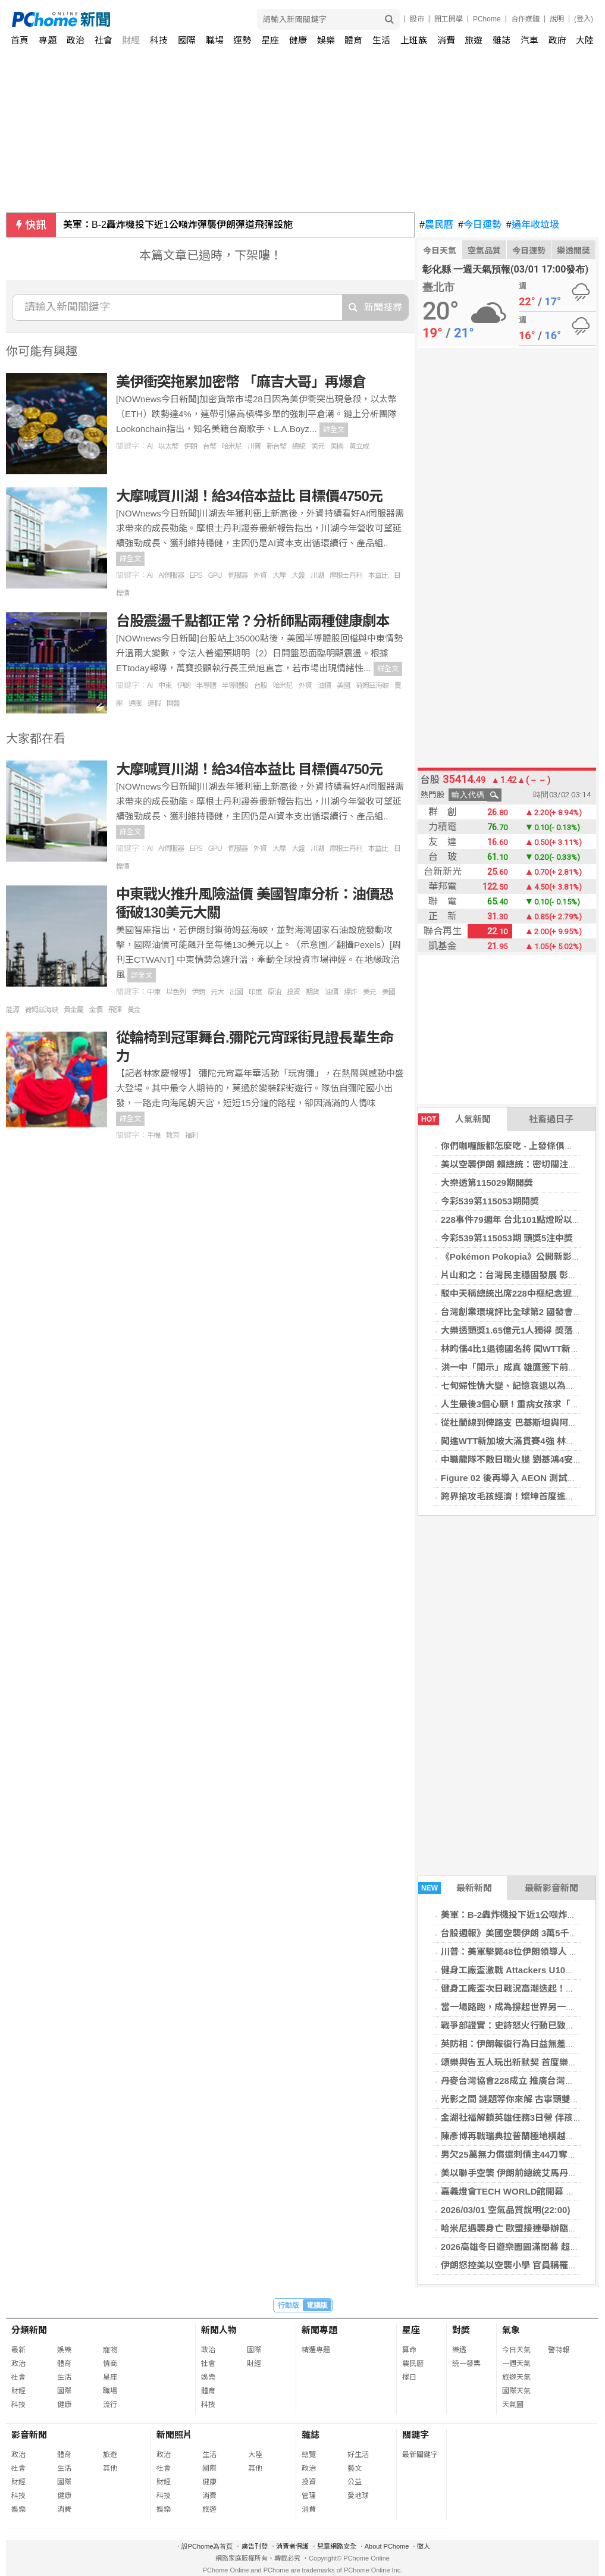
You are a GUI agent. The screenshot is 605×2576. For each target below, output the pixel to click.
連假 (154, 703)
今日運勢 (479, 225)
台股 (260, 685)
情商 (110, 2363)
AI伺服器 (170, 575)
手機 (153, 1135)
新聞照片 (174, 2435)
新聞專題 (319, 2330)
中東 (164, 685)
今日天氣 (439, 250)
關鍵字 (415, 2435)
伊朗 (190, 446)
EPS (196, 575)
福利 (191, 1135)
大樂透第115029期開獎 (487, 1183)
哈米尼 (232, 446)
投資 (293, 992)
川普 (254, 446)
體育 (353, 40)
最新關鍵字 (420, 2454)
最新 (18, 2350)
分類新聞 (29, 2330)
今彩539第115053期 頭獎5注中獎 (507, 1238)
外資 (260, 575)
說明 (557, 19)
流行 (110, 2404)
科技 (159, 40)
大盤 (298, 575)
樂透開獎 (573, 250)
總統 (298, 446)
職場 (215, 40)
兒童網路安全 (336, 2546)
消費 (446, 40)
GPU (215, 575)
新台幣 (276, 446)
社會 (103, 40)
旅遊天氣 (516, 2377)
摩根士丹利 (346, 575)
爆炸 (350, 992)
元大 (217, 992)
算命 (409, 2350)
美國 (336, 446)
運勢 (242, 40)
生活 (381, 40)
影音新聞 (29, 2435)
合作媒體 (525, 19)
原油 (274, 992)
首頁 (20, 40)
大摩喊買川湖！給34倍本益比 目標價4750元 (249, 496)
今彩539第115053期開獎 (490, 1201)
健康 (298, 40)
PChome (487, 19)
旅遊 (473, 40)
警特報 (558, 2350)
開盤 (173, 703)
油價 (324, 685)
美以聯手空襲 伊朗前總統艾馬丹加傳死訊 (522, 2173)
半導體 (206, 685)
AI (149, 446)
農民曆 (436, 225)
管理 (309, 2496)
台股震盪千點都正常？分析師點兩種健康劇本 (253, 621)
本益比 (378, 575)
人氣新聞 (454, 1119)
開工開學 (448, 19)
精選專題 (316, 2350)
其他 (110, 2468)
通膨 (135, 703)
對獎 (461, 2330)
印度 (255, 992)
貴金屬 (73, 1010)
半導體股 (235, 685)
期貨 (312, 992)
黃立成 (359, 446)
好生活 (358, 2454)
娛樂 (326, 40)
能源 (12, 1010)
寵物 (110, 2350)
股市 (417, 19)
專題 (48, 40)
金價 (95, 1010)
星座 (270, 40)
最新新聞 (455, 1888)
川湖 (317, 575)
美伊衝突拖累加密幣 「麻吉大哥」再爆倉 (241, 382)
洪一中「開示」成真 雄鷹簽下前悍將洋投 (522, 1367)
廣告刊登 (255, 2546)
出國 (236, 992)
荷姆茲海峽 (372, 685)
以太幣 (168, 446)
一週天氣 (516, 2363)
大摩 (279, 575)
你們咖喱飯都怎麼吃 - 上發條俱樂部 (511, 1146)
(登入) (583, 19)
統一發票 (466, 2363)
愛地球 (358, 2496)
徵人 (423, 2546)
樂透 (459, 2350)
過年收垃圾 (532, 225)
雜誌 (501, 40)
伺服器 (237, 575)
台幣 (209, 446)
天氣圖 (513, 2404)
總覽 (309, 2454)
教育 (172, 1135)
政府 (557, 40)
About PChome (387, 2546)
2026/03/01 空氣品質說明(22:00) (505, 2210)
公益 (354, 2482)
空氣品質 (484, 250)
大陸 (585, 40)
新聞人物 (219, 2330)
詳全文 (333, 429)
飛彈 (114, 1010)
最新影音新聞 (551, 1888)
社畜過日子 (551, 1119)
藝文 (354, 2468)
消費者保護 (292, 2546)
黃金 (133, 1010)
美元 (317, 446)
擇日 (409, 2377)
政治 (75, 40)
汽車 (529, 40)
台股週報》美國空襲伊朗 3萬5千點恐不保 (523, 1933)
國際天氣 (516, 2391)
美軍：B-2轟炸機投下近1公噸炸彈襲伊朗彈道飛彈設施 (178, 225)
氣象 (511, 2330)
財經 (131, 40)
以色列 (176, 992)
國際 (187, 40)
